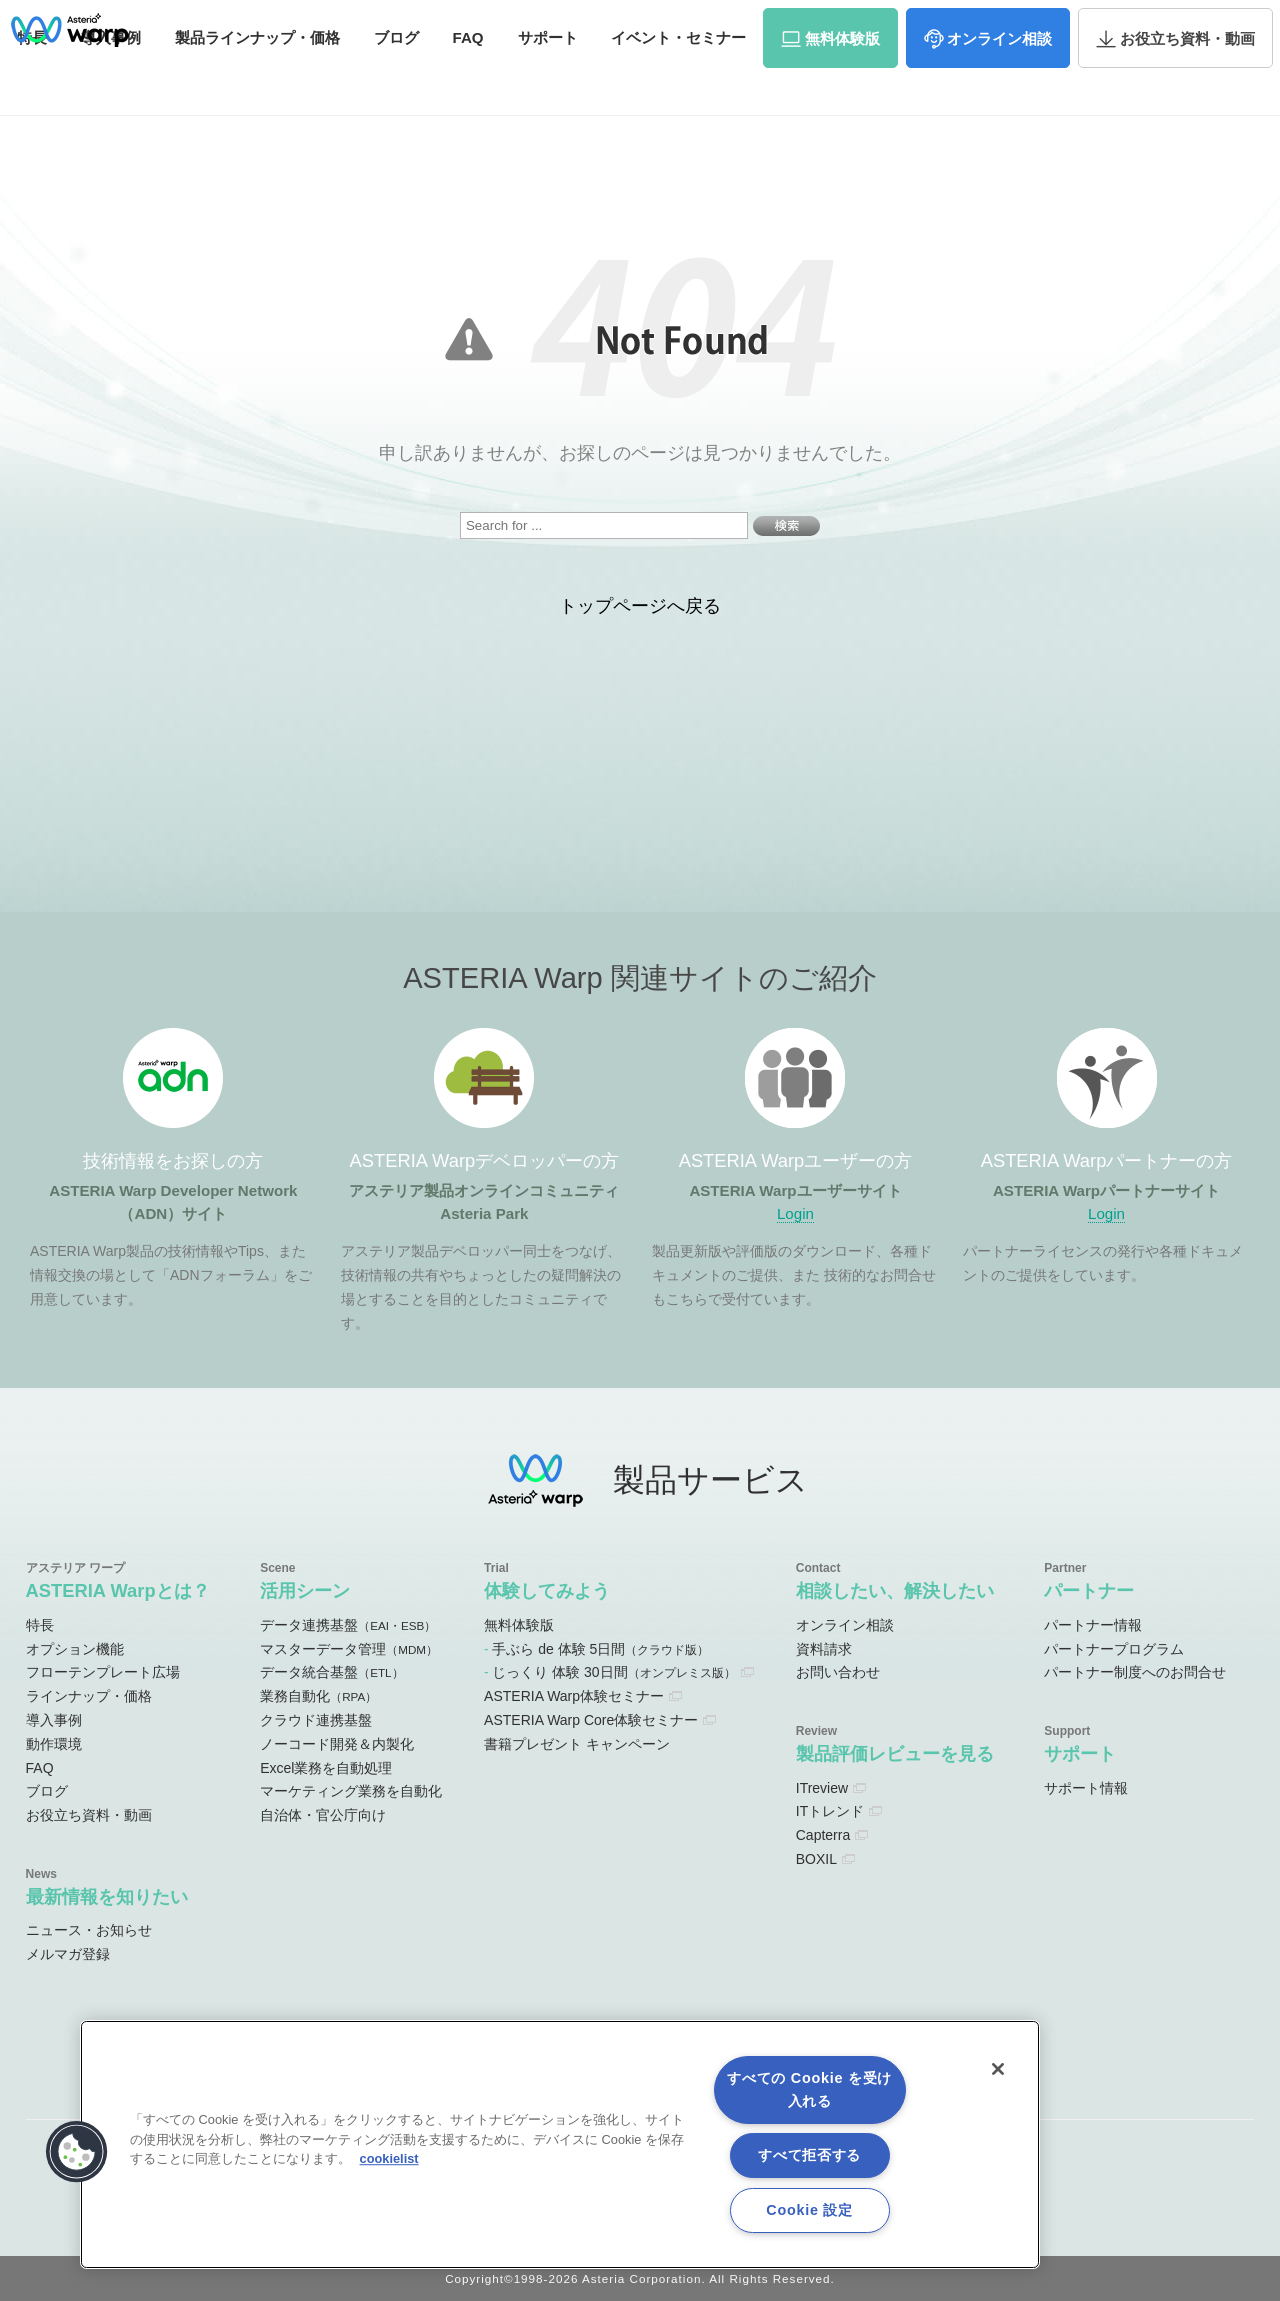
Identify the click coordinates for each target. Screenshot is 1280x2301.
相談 (999, 78)
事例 (111, 77)
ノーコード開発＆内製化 (337, 1744)
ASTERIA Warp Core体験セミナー (591, 1720)
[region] (560, 2144)
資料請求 (1082, 23)
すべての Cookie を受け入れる (809, 2089)
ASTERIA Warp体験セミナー (574, 1696)
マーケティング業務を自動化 (351, 1791)
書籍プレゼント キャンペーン (577, 1744)
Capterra (823, 1835)
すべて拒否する (809, 2155)
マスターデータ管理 (349, 1649)
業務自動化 (318, 1696)
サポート (548, 77)
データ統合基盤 (331, 1672)
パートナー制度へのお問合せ (1135, 1672)
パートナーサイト (979, 24)
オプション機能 (75, 1649)
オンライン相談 (845, 1625)
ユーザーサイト (863, 24)
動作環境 (54, 1744)
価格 (257, 77)
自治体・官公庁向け (323, 1815)
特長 (40, 1625)
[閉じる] (998, 2069)
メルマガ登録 (68, 1954)
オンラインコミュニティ (693, 24)
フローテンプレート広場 (103, 1672)
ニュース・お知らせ (89, 1930)
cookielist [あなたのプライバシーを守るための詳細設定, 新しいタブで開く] (389, 2158)
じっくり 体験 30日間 (613, 1672)
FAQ (468, 77)
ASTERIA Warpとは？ (118, 1590)
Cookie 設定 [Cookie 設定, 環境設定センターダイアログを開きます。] (809, 2210)
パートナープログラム (1114, 1649)
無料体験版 (519, 1625)
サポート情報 (1086, 1788)
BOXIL (816, 1859)
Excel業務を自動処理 (326, 1768)
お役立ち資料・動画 (89, 1815)
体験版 (842, 78)
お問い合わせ (1180, 23)
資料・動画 (1187, 78)
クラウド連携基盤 (316, 1720)
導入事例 (54, 1720)
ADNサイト (533, 24)
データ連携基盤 (348, 1625)
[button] (77, 2152)
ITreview (822, 1788)
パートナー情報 (1093, 1625)
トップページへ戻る (640, 606)
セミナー (678, 77)
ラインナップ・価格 (89, 1696)
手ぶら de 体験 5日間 (600, 1649)
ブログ (396, 77)
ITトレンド (830, 1811)
